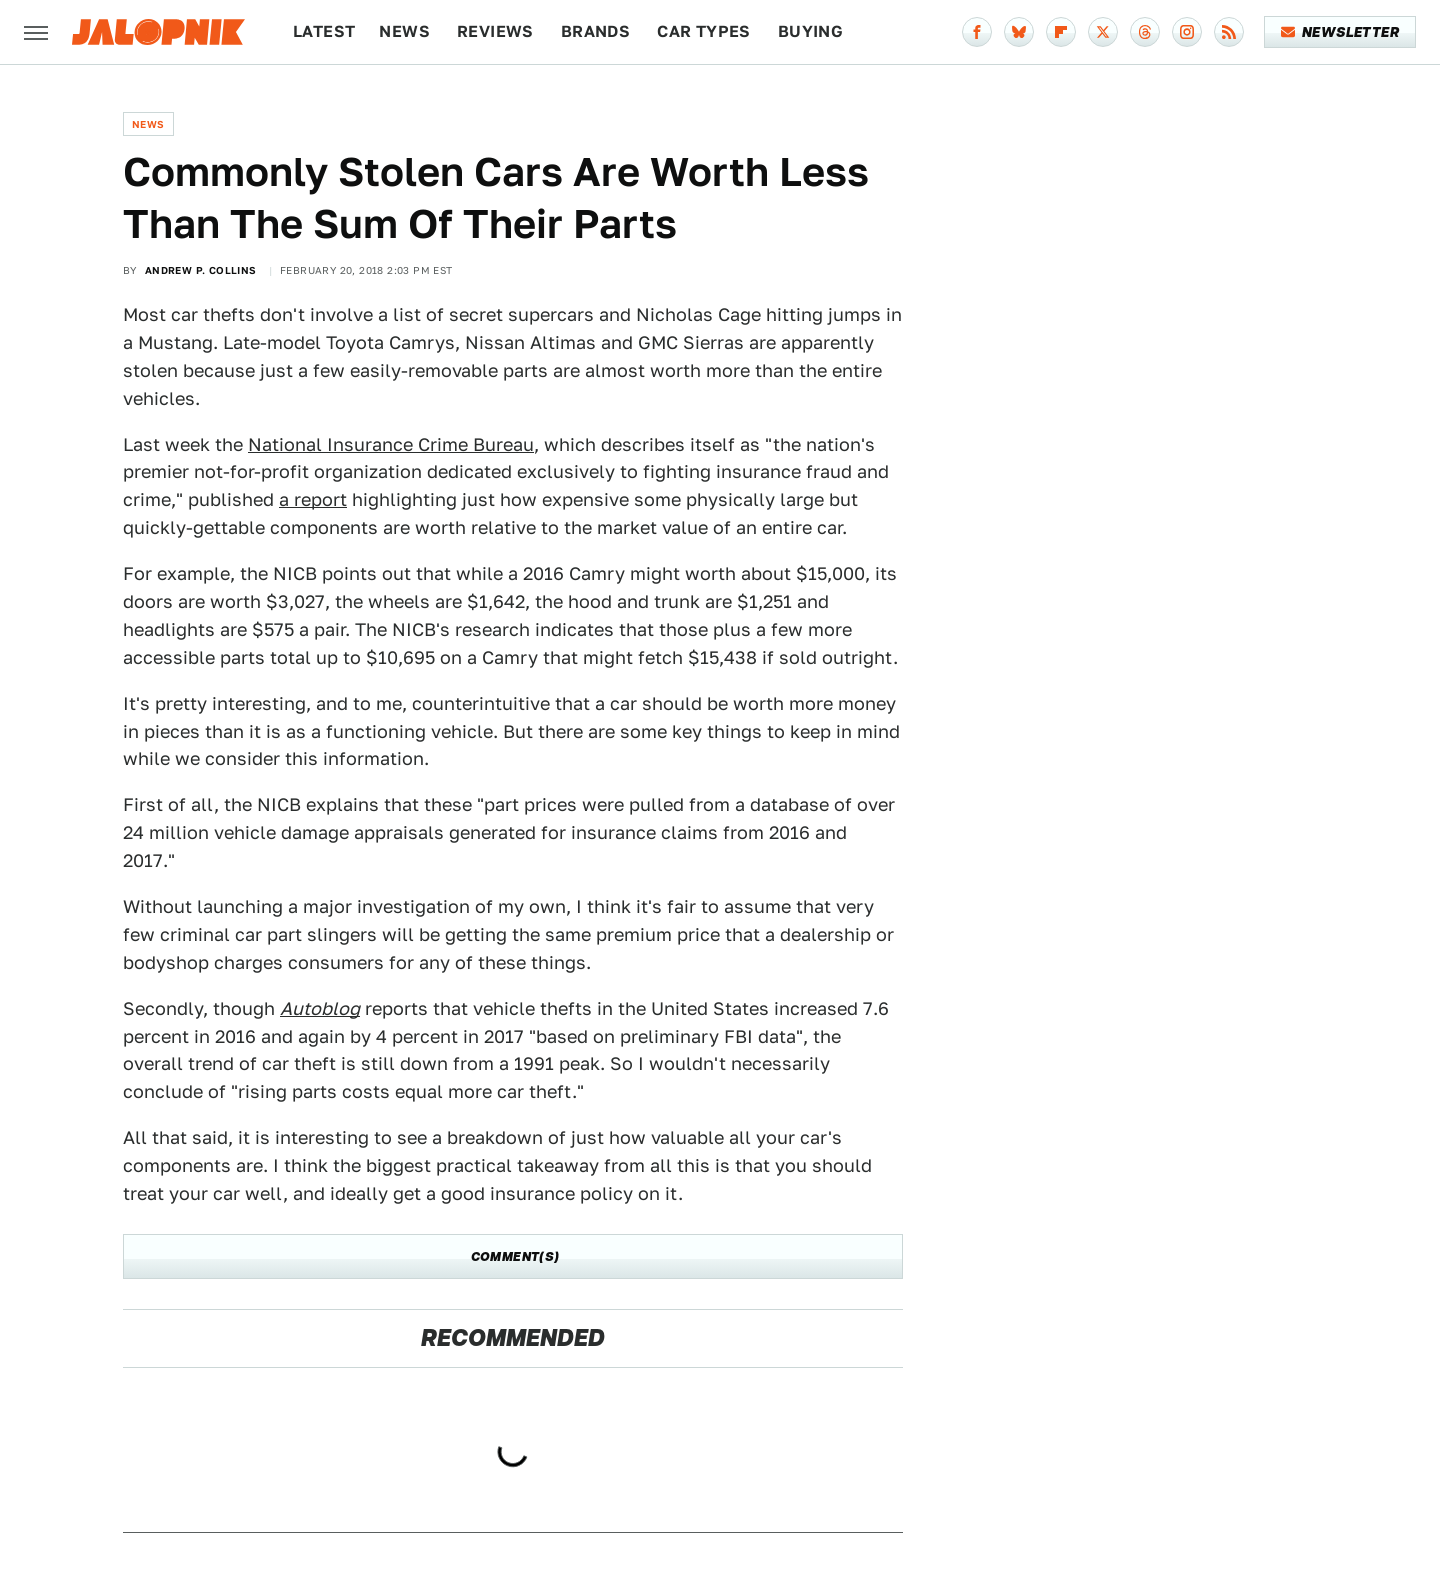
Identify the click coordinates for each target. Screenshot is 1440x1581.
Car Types (704, 31)
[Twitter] (1103, 32)
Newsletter (1340, 32)
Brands (595, 31)
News (404, 31)
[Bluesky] (1019, 32)
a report (313, 499)
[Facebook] (977, 32)
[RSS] (1229, 32)
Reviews (495, 31)
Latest (324, 31)
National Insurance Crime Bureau (391, 444)
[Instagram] (1187, 32)
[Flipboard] (1061, 32)
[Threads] (1145, 32)
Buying (810, 31)
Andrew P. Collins (201, 270)
